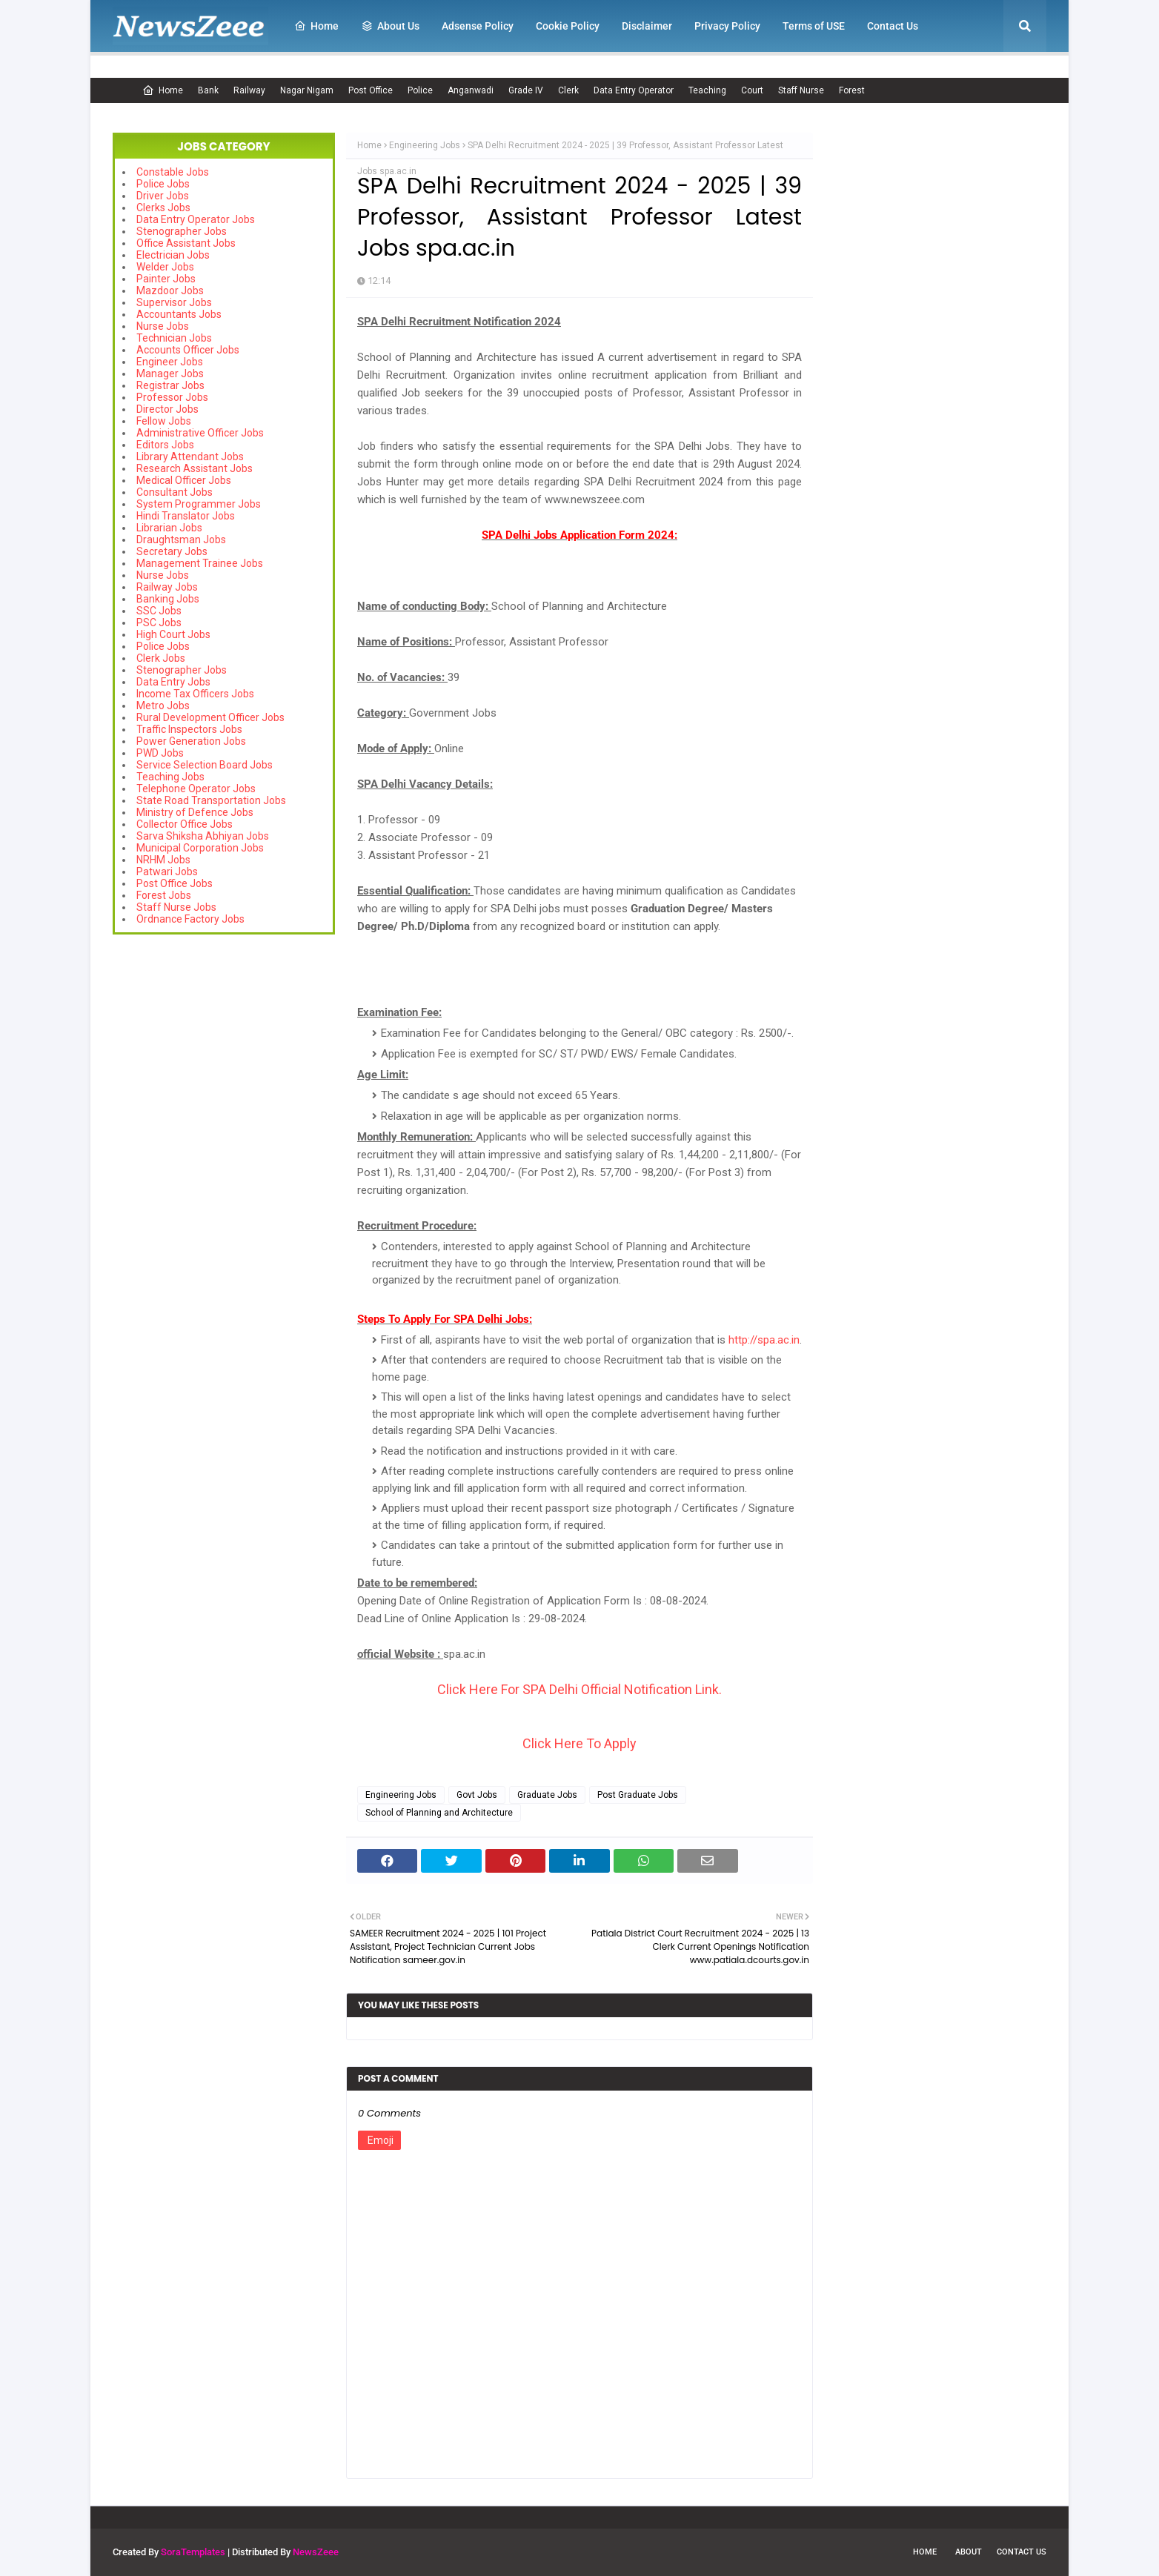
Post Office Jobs (174, 883)
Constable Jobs (172, 172)
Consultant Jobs (174, 492)
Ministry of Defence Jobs (194, 812)
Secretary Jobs (171, 551)
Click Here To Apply (579, 1743)
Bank (208, 90)
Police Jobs (163, 184)
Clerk (568, 90)
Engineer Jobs (169, 362)
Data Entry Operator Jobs (195, 219)
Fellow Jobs (163, 421)
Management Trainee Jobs (199, 563)
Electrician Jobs (173, 255)
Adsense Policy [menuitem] (478, 26)
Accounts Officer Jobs (187, 350)
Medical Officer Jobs (183, 480)
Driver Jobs (162, 196)
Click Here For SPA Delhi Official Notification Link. (579, 1689)
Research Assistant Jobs (194, 468)
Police (420, 90)
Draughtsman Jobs (181, 539)
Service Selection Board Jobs (204, 765)
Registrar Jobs (170, 385)
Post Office (370, 90)
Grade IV (525, 90)
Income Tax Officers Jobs (195, 694)
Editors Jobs (165, 445)
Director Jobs (167, 409)
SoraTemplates (193, 2551)
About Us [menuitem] (390, 26)
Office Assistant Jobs (186, 243)
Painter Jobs (166, 279)
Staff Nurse (801, 90)
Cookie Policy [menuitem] (568, 26)
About (968, 2552)
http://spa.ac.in (764, 1340)
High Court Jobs (173, 634)
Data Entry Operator (634, 90)
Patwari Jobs (167, 871)
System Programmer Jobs (198, 504)
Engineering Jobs (424, 145)
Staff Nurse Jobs (176, 907)
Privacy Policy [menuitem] (727, 26)
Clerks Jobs (163, 207)
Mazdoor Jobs (170, 290)
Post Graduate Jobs (637, 1795)
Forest (852, 90)
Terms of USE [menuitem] (814, 26)
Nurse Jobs (162, 326)
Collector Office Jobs (184, 824)
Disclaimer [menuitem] (647, 26)
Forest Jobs (163, 895)
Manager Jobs (170, 373)
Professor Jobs (172, 397)
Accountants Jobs (179, 314)
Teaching (707, 90)
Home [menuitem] (316, 26)
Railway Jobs (167, 587)
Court (752, 90)
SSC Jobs (159, 611)
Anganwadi (471, 90)
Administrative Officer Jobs (200, 433)
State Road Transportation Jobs (211, 800)
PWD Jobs (160, 753)
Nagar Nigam (306, 90)
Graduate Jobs (547, 1795)
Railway (249, 90)
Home (162, 90)
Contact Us (1021, 2552)
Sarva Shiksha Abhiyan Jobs (202, 836)
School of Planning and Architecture (439, 1812)
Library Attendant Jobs (190, 456)
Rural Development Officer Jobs (210, 717)
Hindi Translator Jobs (185, 516)
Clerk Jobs (160, 658)
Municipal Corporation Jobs (200, 848)
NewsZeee (316, 2551)
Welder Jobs (165, 267)
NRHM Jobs (163, 860)
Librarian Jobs (169, 528)
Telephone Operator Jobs (196, 788)
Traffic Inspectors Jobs (189, 729)
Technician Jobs (174, 338)
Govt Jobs (476, 1795)
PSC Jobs (159, 622)
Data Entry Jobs (173, 682)
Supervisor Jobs (174, 302)
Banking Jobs (167, 599)
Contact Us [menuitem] (892, 26)
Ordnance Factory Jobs (190, 919)
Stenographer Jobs (181, 231)
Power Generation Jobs (191, 741)
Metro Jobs (163, 705)
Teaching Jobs (170, 777)
